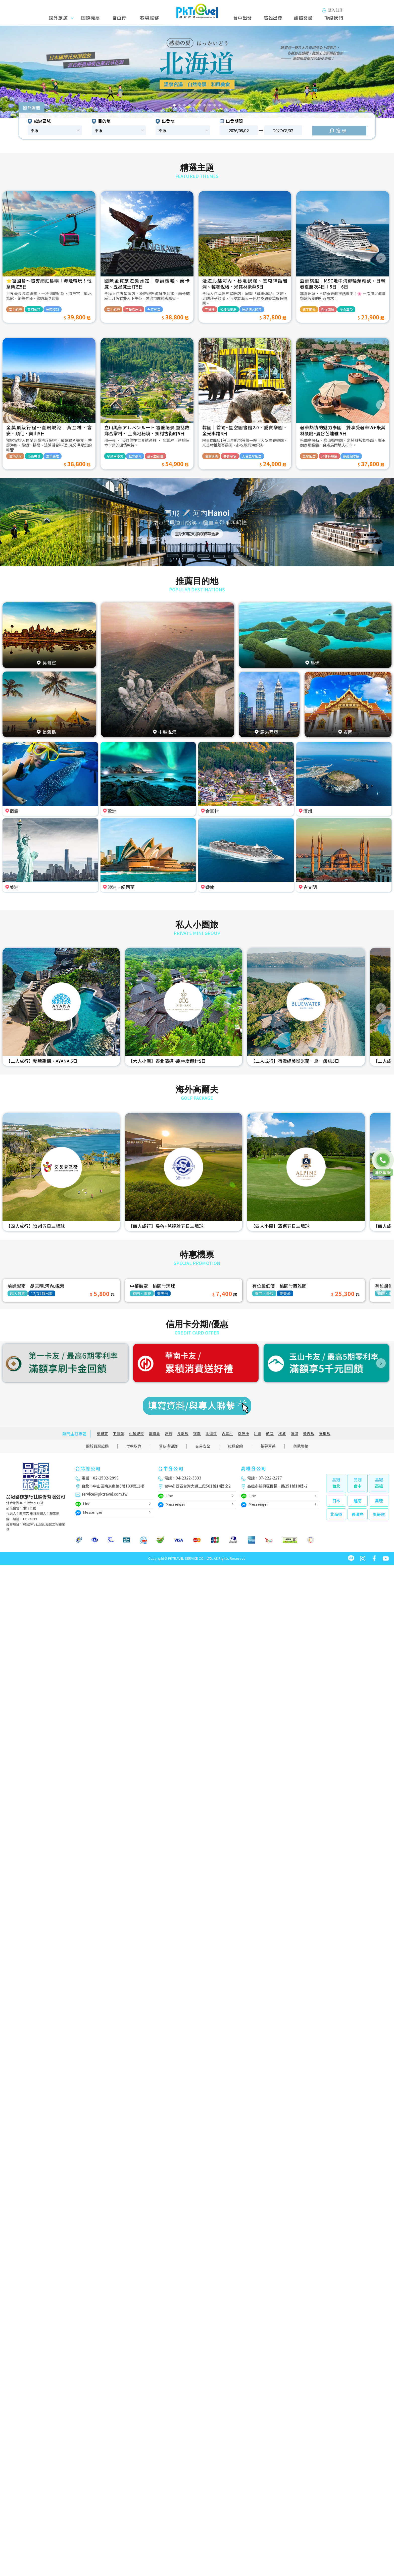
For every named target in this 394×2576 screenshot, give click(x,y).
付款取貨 (133, 1446)
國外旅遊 (60, 18)
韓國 (270, 1434)
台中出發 (242, 18)
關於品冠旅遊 (97, 1446)
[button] (19, 72)
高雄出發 (273, 18)
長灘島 (182, 1434)
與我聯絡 (300, 1446)
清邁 (294, 1434)
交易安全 (202, 1446)
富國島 (154, 1434)
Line (82, 1504)
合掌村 (227, 1434)
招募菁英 (268, 1446)
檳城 (282, 1434)
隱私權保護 (168, 1446)
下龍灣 (118, 1434)
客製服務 (149, 18)
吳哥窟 (102, 1434)
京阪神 (243, 1434)
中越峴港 (136, 1434)
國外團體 (31, 108)
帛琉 (168, 1434)
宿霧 (197, 1434)
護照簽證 (303, 18)
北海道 (211, 1434)
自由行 (119, 18)
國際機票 (90, 18)
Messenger (89, 1513)
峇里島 (324, 1434)
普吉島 (308, 1434)
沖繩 (257, 1434)
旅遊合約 (235, 1446)
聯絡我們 (333, 18)
